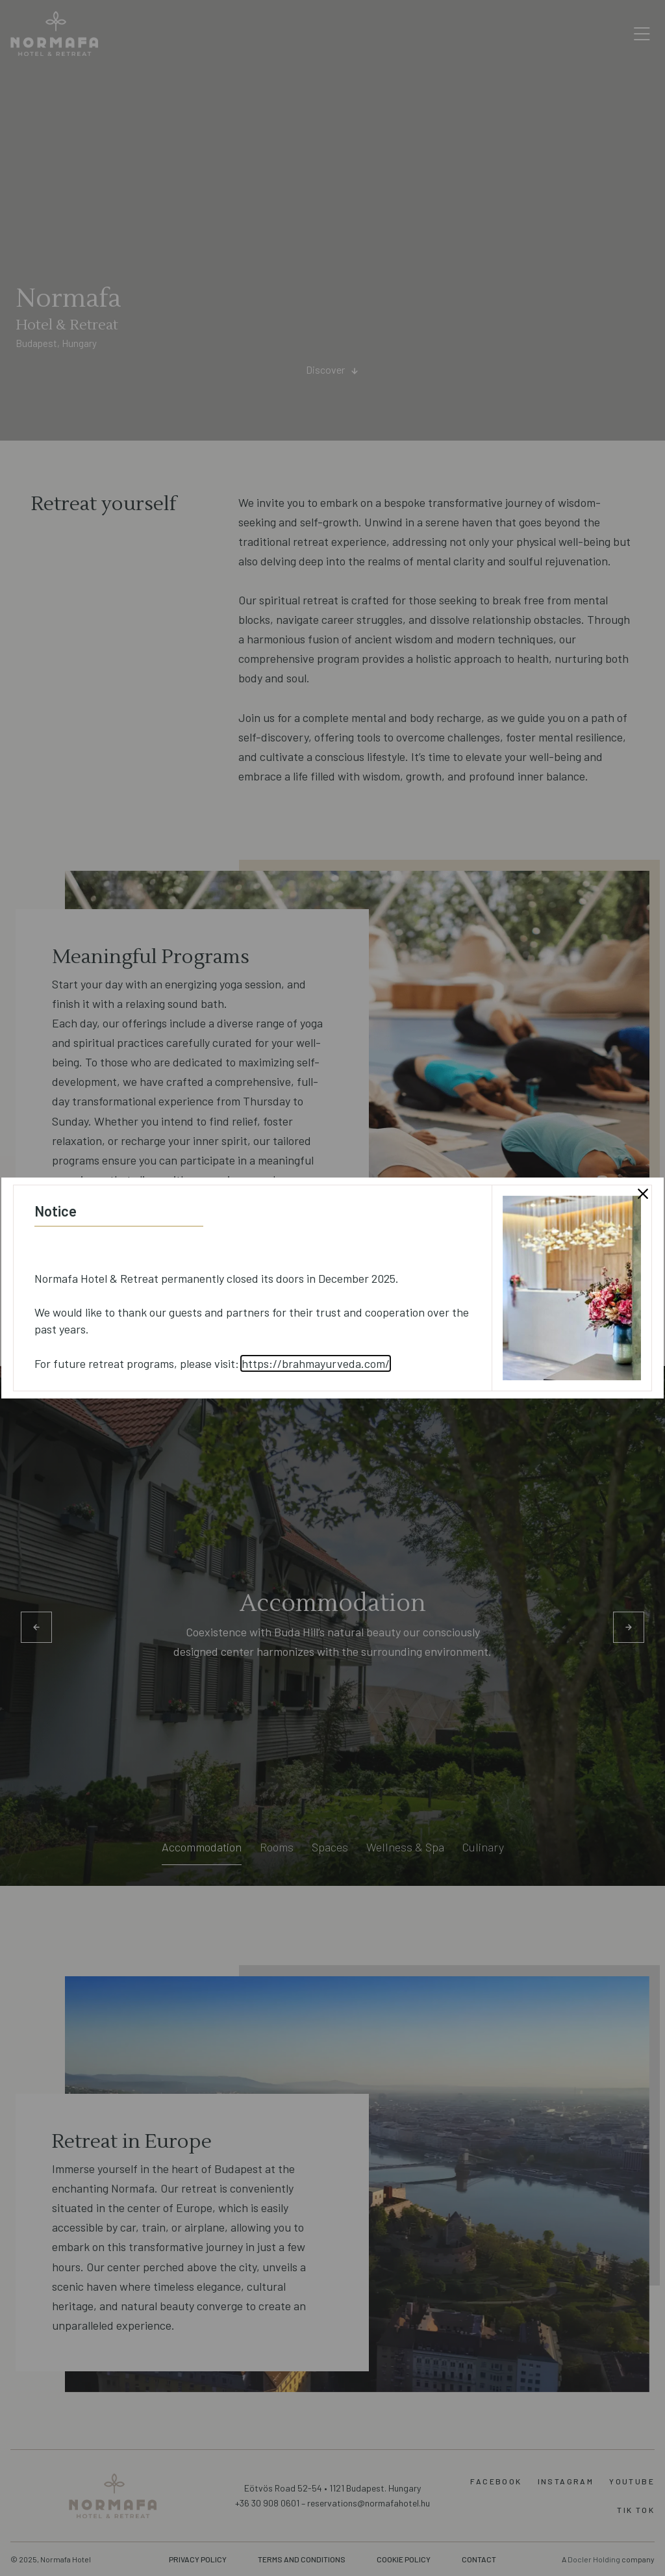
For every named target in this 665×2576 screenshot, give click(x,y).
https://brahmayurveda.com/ (316, 1363)
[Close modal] (643, 1194)
